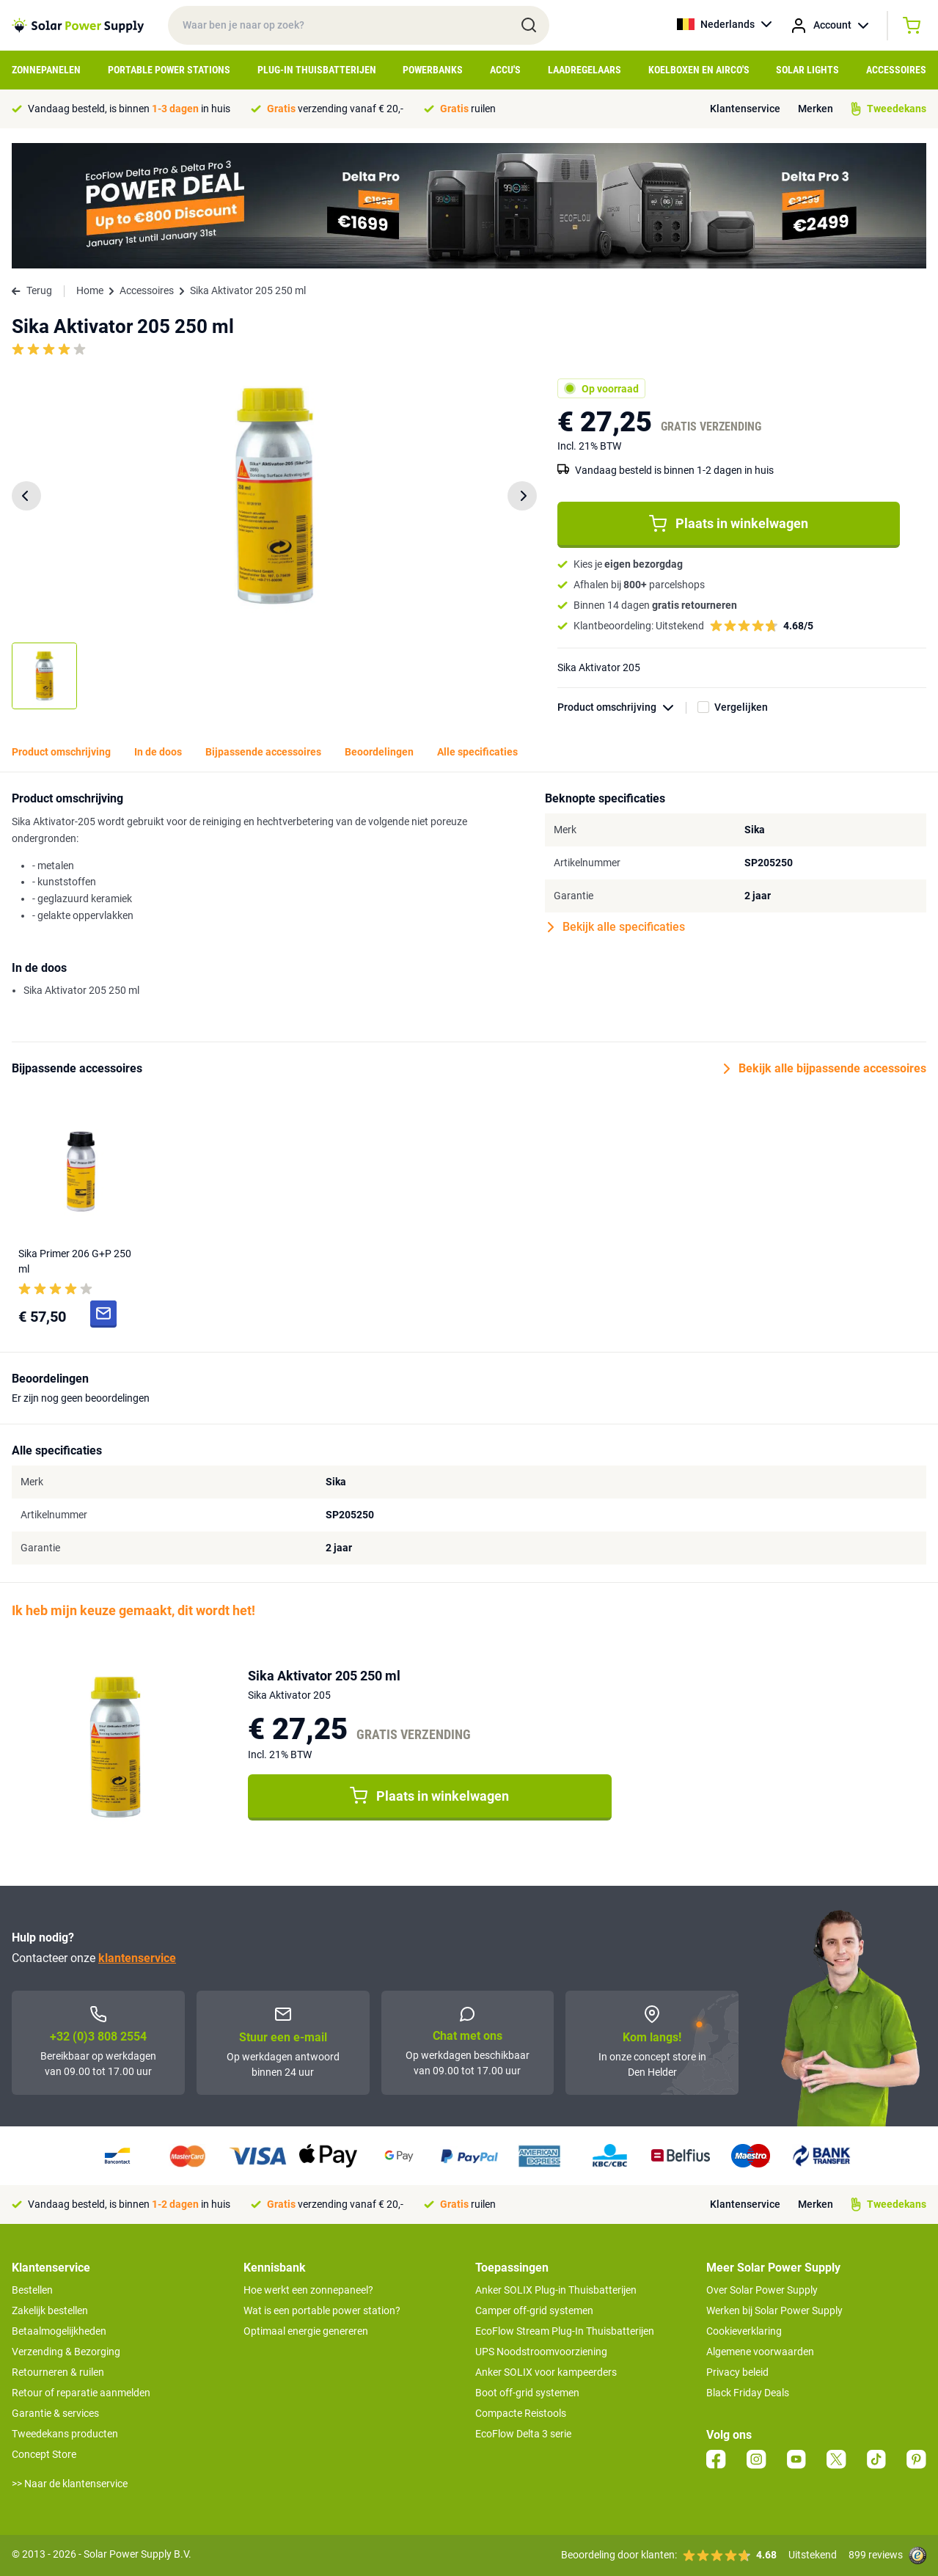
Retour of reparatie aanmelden (81, 2392)
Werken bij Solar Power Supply (774, 2310)
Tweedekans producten (65, 2434)
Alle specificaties (477, 752)
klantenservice (137, 1958)
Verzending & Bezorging (66, 2351)
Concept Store (44, 2454)
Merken (815, 108)
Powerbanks (433, 70)
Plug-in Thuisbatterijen (316, 70)
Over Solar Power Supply (762, 2290)
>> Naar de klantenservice (70, 2483)
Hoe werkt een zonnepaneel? (308, 2290)
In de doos (158, 752)
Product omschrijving (621, 707)
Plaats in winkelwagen (728, 524)
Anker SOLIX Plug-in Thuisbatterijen (556, 2290)
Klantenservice (745, 108)
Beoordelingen (379, 752)
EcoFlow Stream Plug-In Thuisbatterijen (564, 2331)
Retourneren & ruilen (58, 2372)
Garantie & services (55, 2413)
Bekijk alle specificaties (616, 927)
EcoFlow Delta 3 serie (523, 2434)
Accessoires (896, 70)
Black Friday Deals (747, 2392)
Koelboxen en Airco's (699, 70)
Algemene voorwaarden (760, 2351)
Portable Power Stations (169, 70)
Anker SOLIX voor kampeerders (546, 2372)
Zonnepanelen (46, 70)
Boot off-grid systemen (527, 2392)
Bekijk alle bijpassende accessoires (825, 1068)
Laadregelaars (584, 70)
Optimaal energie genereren (305, 2331)
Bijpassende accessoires (263, 752)
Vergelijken (741, 707)
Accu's (505, 70)
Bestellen (32, 2290)
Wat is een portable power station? (321, 2310)
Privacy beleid (737, 2372)
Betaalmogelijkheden (59, 2331)
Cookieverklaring (744, 2331)
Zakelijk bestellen (50, 2310)
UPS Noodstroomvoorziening (541, 2351)
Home (89, 290)
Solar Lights (807, 70)
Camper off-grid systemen (534, 2310)
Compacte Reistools (520, 2413)
